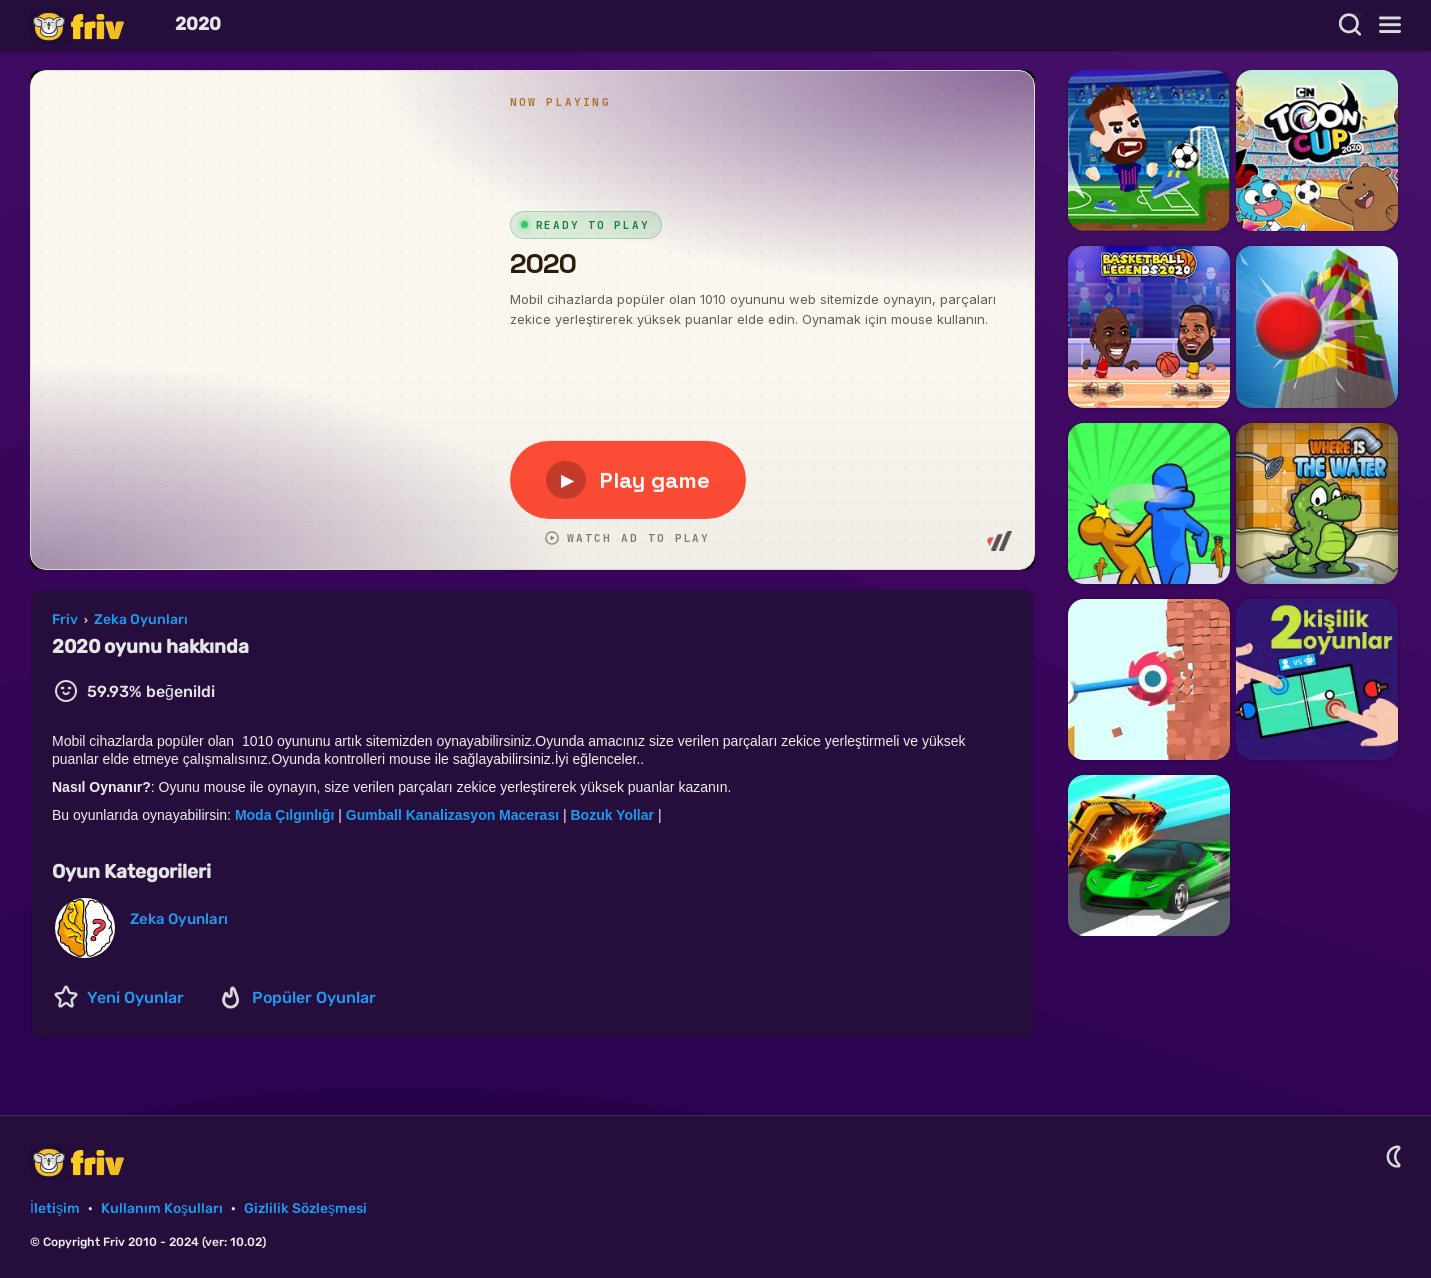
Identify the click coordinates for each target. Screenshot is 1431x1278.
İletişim (55, 1208)
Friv (95, 25)
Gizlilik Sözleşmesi (305, 1208)
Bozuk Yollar (613, 815)
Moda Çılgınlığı (286, 815)
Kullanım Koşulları (162, 1208)
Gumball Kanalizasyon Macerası (454, 815)
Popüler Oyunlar (314, 997)
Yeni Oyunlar (135, 997)
